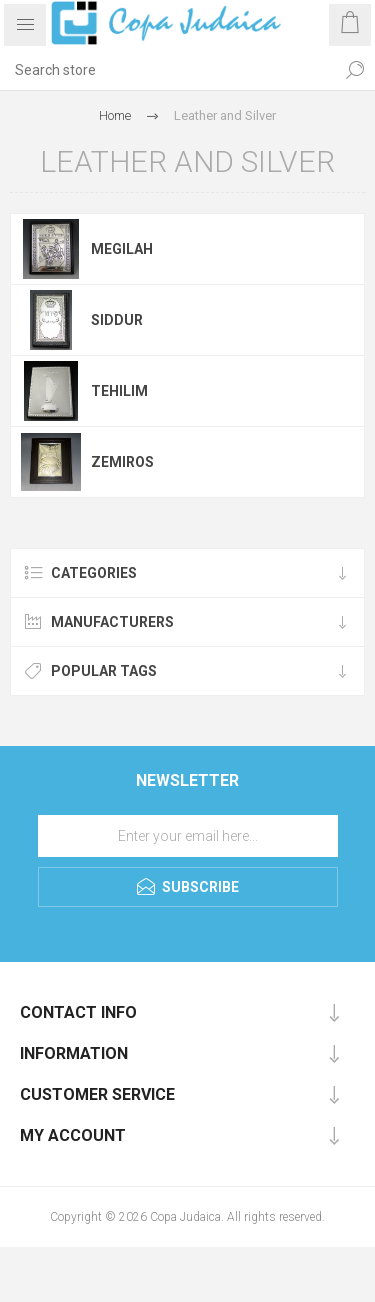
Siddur (117, 320)
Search (355, 70)
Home (115, 115)
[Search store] (167, 70)
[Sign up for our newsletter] (188, 836)
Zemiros (122, 462)
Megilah (122, 249)
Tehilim (119, 391)
